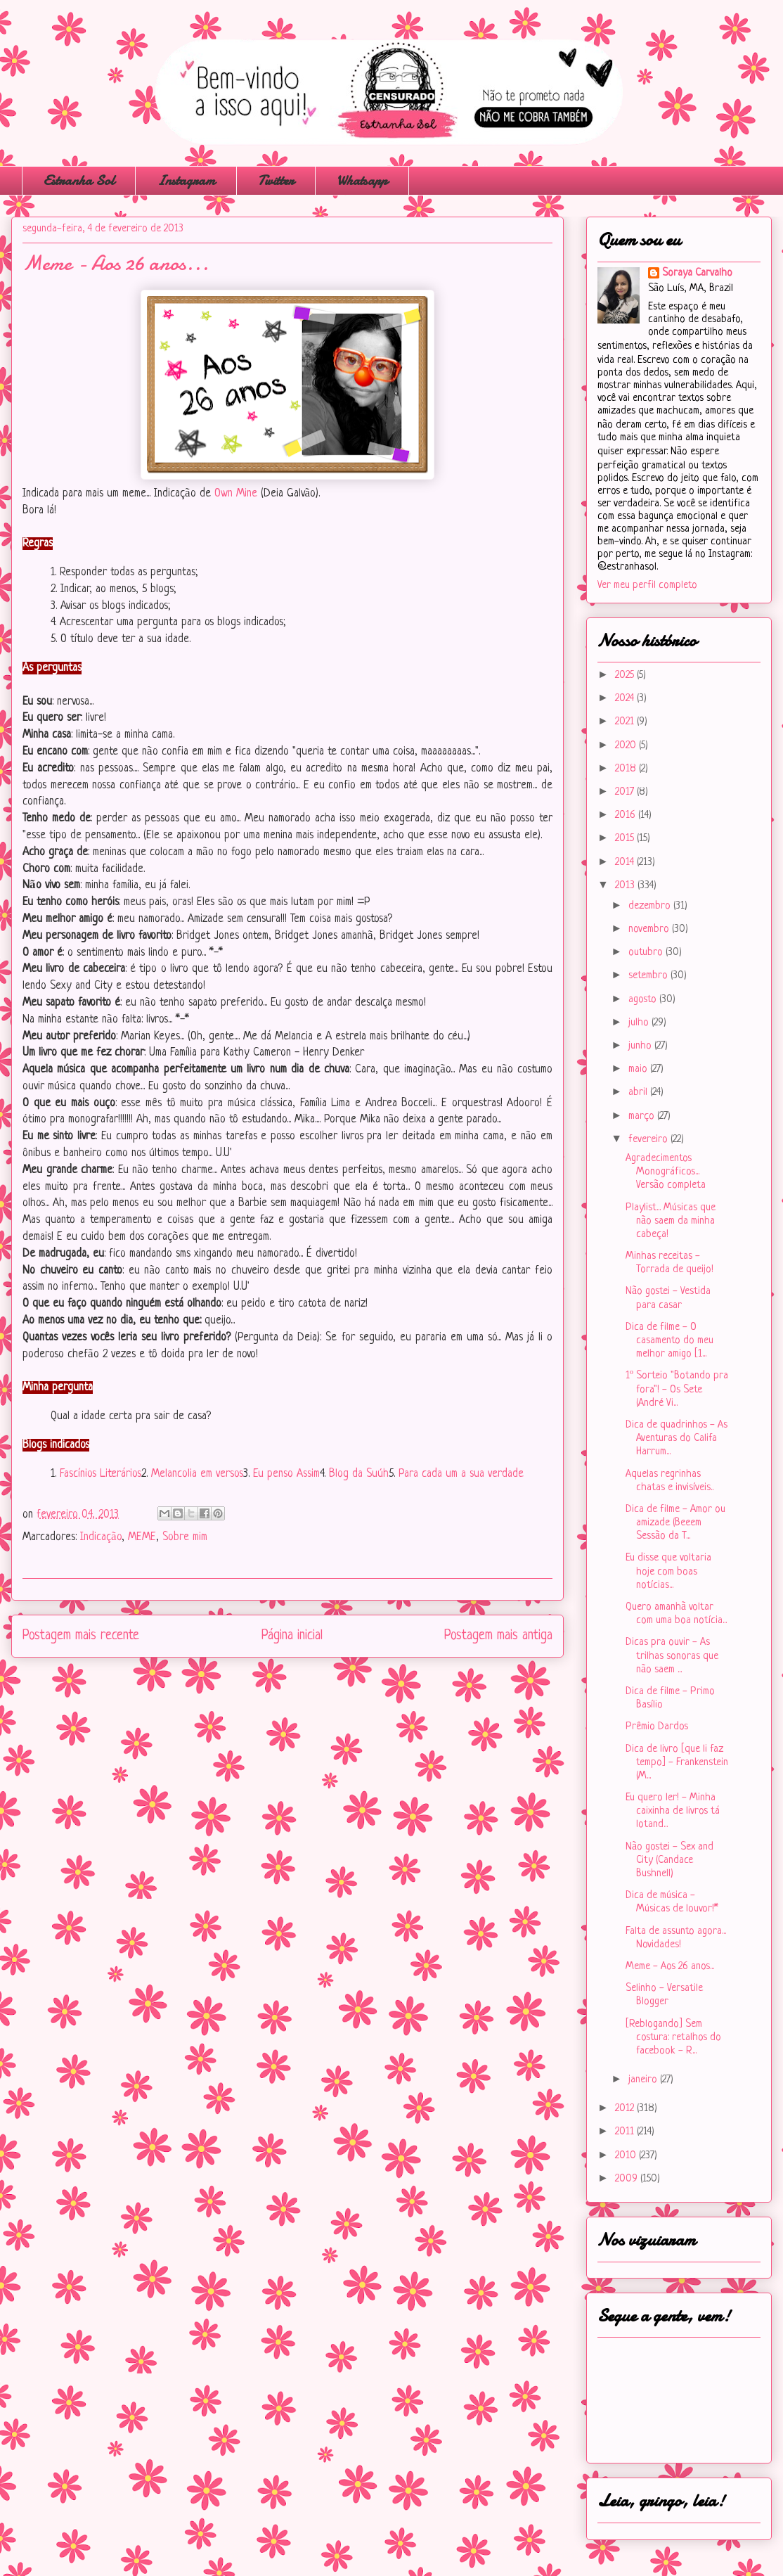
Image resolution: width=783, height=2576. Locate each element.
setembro (649, 976)
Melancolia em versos (197, 1474)
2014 (626, 863)
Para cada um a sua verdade (461, 1474)
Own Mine (235, 493)
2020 (627, 746)
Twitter (276, 180)
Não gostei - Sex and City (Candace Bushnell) (669, 1860)
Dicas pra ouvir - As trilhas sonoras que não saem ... (672, 1655)
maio (639, 1069)
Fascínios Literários (100, 1474)
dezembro (650, 906)
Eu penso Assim (286, 1474)
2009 (627, 2179)
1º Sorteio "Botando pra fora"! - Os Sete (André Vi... (677, 1389)
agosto (643, 1000)
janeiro (644, 2080)
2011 (626, 2132)
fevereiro (649, 1140)
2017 (626, 792)
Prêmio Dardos (657, 1727)
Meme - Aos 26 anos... (670, 1967)
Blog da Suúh (359, 1474)
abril (639, 1092)
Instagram (186, 180)
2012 (626, 2109)
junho (641, 1046)
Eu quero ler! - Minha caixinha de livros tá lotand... (673, 1811)
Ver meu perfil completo (647, 585)
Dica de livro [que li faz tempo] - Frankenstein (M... (677, 1762)
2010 (627, 2156)
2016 (626, 815)
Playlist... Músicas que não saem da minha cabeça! (671, 1221)
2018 (627, 769)
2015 (626, 839)
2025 (626, 675)
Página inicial (292, 1635)
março (642, 1116)
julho (640, 1023)
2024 (626, 699)
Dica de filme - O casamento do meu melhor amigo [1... (669, 1340)
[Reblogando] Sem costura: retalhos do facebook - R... (673, 2037)
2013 (626, 886)
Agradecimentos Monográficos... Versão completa (666, 1172)
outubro (647, 953)
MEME (142, 1537)
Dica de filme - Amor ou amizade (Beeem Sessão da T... (675, 1523)
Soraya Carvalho (697, 273)
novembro (650, 929)
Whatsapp (362, 180)
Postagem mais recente (80, 1635)
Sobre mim (184, 1537)
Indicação (101, 1537)
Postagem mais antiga (498, 1635)
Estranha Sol (79, 180)
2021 (626, 722)
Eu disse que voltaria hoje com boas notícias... (668, 1571)
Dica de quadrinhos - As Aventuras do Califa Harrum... (676, 1438)
